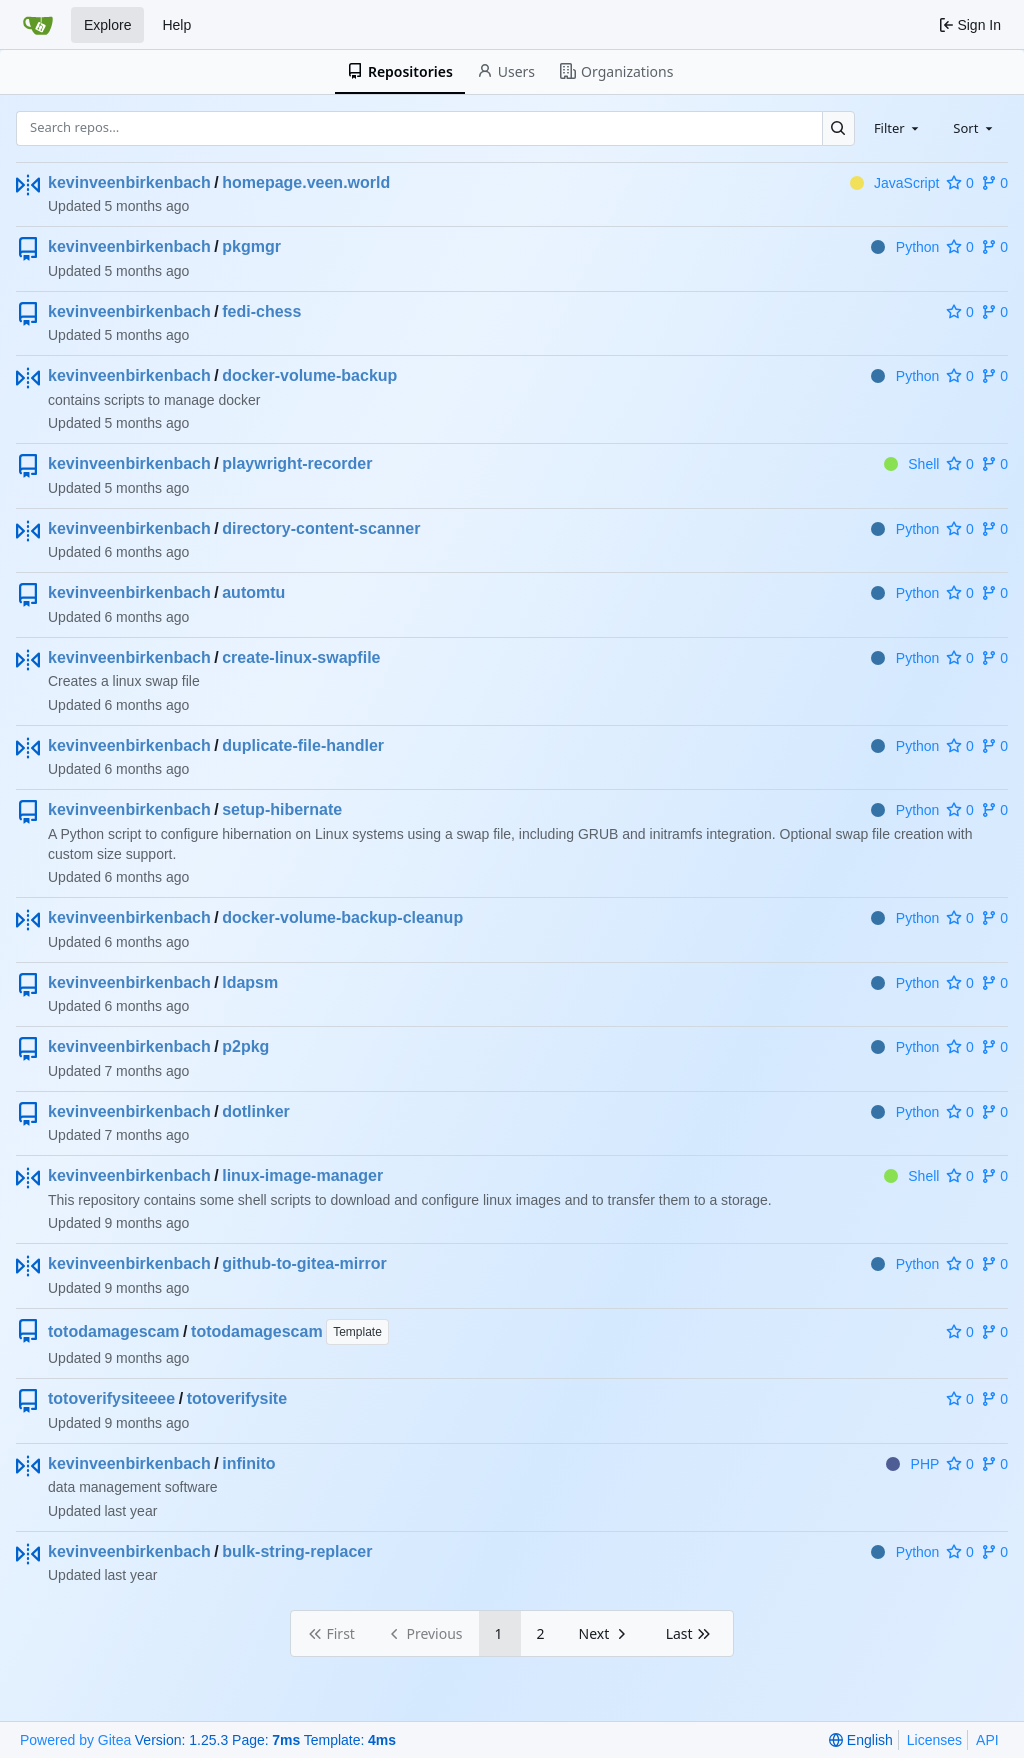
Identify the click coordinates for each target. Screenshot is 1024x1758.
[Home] (38, 25)
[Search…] (838, 128)
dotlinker (256, 1111)
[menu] (860, 1740)
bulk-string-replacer (297, 1551)
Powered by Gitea (75, 1740)
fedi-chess (261, 311)
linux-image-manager (302, 1175)
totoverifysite (237, 1398)
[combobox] (898, 128)
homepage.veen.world (306, 182)
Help (176, 25)
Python (905, 247)
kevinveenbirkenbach (129, 182)
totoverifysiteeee (111, 1398)
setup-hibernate (282, 809)
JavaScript (895, 183)
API (987, 1740)
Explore (107, 25)
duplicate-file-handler (303, 745)
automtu (253, 592)
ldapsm (250, 982)
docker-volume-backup (309, 375)
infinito (248, 1463)
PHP (912, 1464)
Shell (912, 464)
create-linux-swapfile (301, 657)
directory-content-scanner (321, 528)
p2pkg (245, 1046)
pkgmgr (251, 246)
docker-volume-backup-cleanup (342, 917)
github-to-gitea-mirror (304, 1263)
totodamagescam (114, 1331)
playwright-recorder (297, 463)
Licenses (934, 1740)
